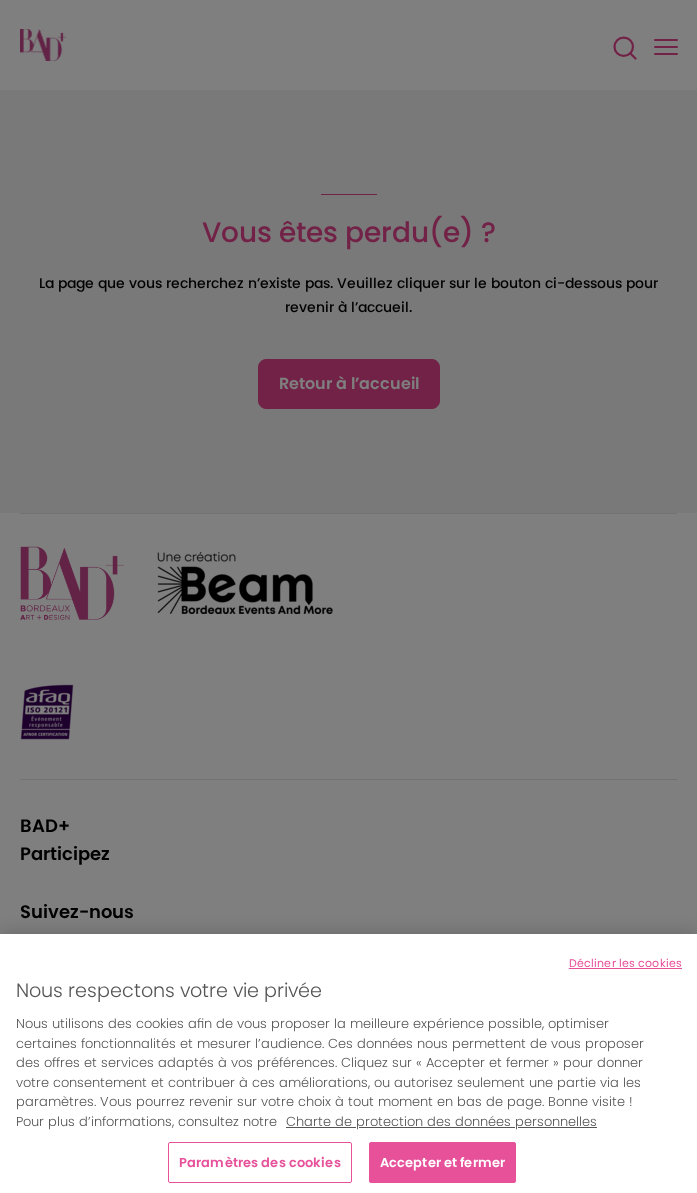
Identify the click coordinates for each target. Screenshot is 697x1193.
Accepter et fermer (442, 1167)
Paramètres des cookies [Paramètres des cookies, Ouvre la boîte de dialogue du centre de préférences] (260, 1167)
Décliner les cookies (625, 969)
